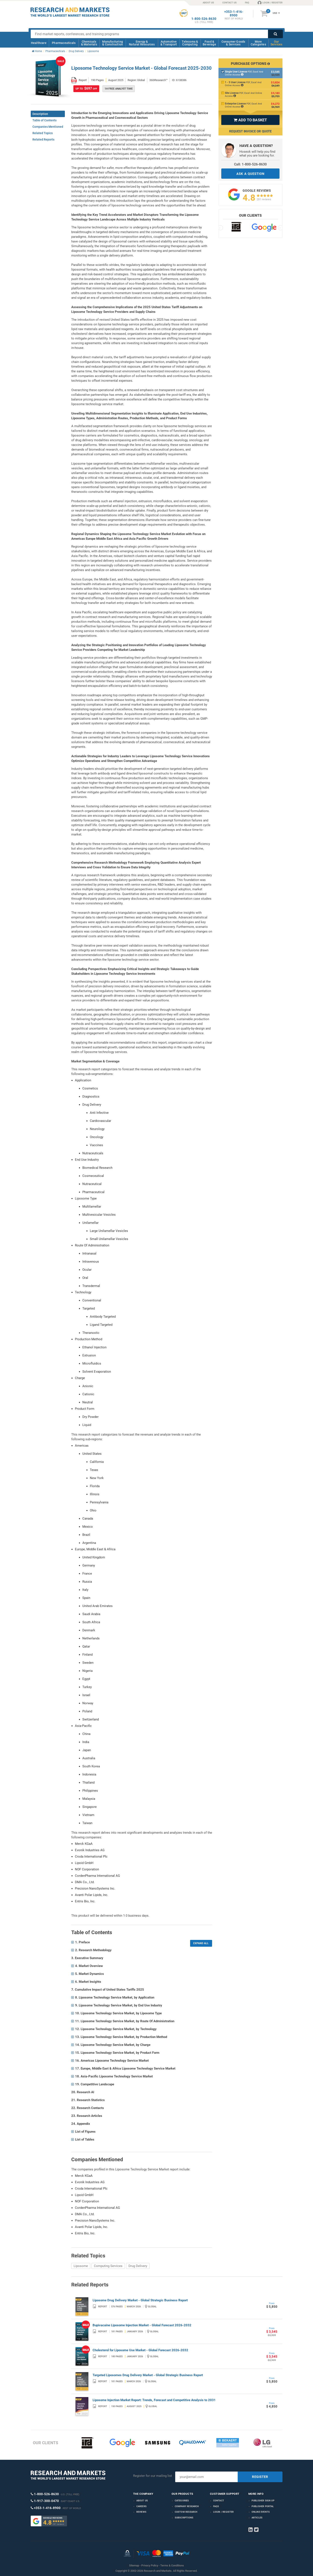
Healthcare (39, 43)
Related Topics (42, 133)
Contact (218, 2500)
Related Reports (43, 139)
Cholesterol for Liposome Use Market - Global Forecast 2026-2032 (140, 2350)
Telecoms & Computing (190, 43)
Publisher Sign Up (263, 2500)
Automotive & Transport (168, 43)
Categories (182, 2500)
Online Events (261, 2512)
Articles (257, 2517)
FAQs (216, 2506)
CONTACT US (229, 2)
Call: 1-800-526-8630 (250, 164)
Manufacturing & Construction (112, 43)
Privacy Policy (149, 2565)
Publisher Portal (263, 2506)
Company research (187, 2506)
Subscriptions (184, 2517)
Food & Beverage (209, 43)
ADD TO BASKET (250, 120)
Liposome (81, 2266)
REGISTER (260, 2477)
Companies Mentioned (47, 126)
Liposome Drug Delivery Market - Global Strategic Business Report (140, 2300)
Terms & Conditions (172, 2565)
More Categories (258, 43)
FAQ (247, 2)
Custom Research (186, 2512)
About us (142, 2500)
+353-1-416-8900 (233, 13)
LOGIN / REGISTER (270, 2)
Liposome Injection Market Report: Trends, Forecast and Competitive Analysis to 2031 (154, 2400)
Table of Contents (44, 120)
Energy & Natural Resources (142, 43)
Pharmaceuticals (64, 43)
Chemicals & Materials (89, 43)
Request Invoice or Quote (250, 131)
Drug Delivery (137, 2266)
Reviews (141, 2512)
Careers (141, 2506)
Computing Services (108, 2266)
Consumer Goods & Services (233, 43)
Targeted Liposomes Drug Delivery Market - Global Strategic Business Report (148, 2375)
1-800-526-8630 (203, 19)
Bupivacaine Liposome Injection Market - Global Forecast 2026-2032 (142, 2325)
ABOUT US (208, 2)
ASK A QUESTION (250, 174)
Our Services (276, 43)
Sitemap (134, 2565)
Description (40, 114)
